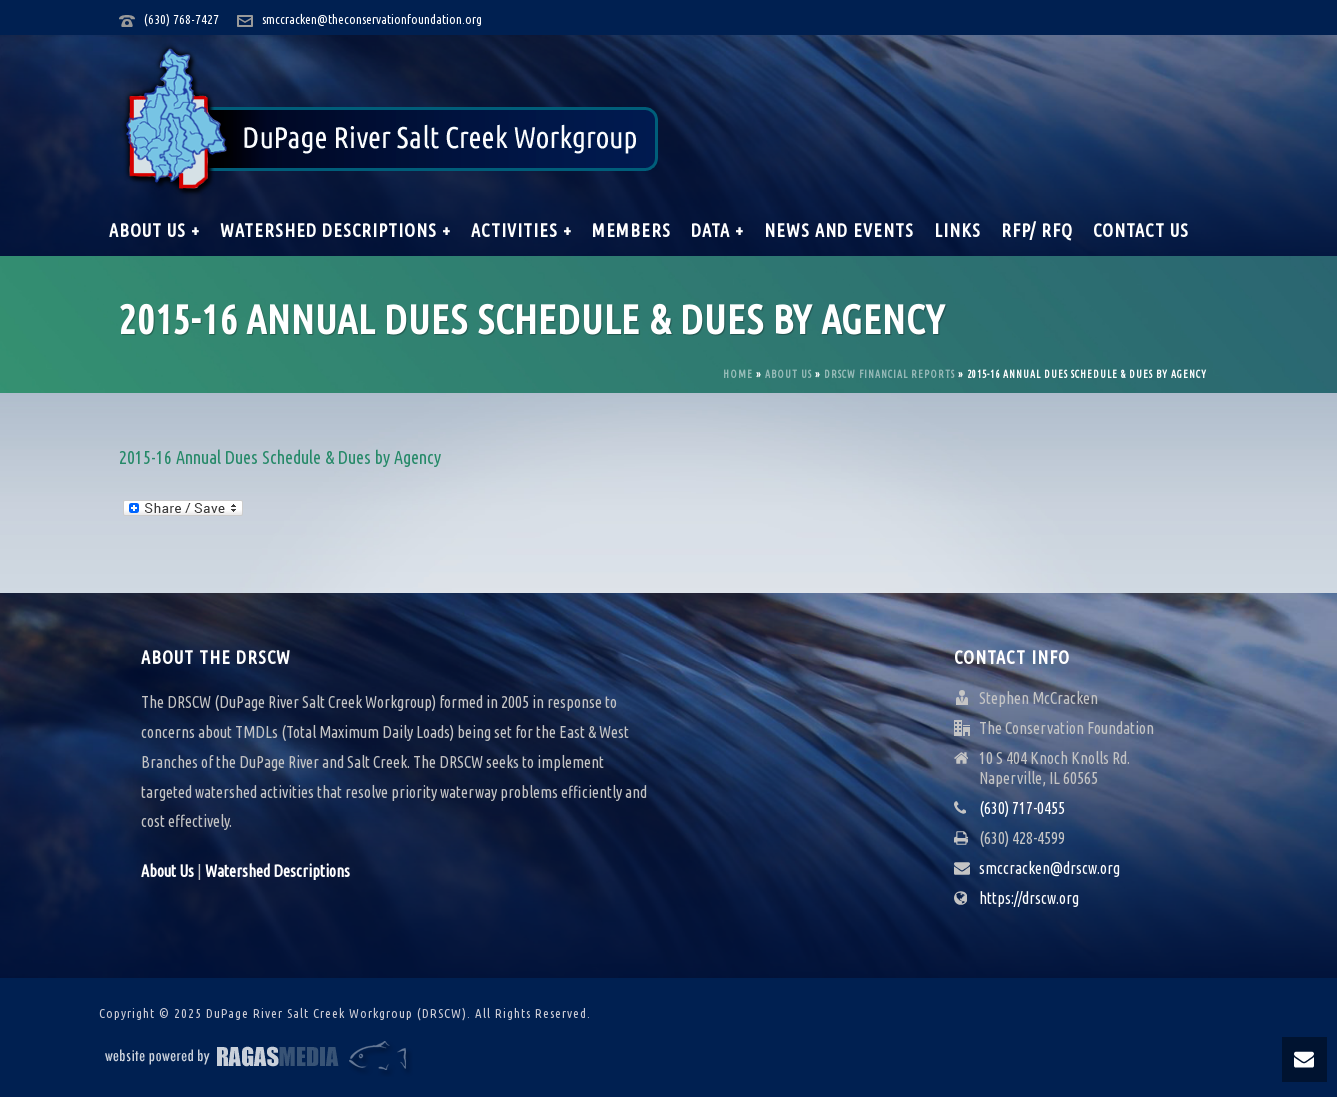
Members (631, 230)
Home (738, 374)
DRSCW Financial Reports (889, 374)
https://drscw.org (1029, 898)
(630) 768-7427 (181, 19)
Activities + (521, 230)
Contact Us (1141, 230)
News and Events (839, 230)
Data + (717, 230)
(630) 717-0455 (1022, 808)
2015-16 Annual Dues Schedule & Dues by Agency (280, 457)
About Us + (154, 230)
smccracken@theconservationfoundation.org (372, 19)
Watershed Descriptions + (335, 230)
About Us (788, 374)
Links (957, 230)
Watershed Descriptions (277, 871)
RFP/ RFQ (1037, 230)
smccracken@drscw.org (1049, 868)
